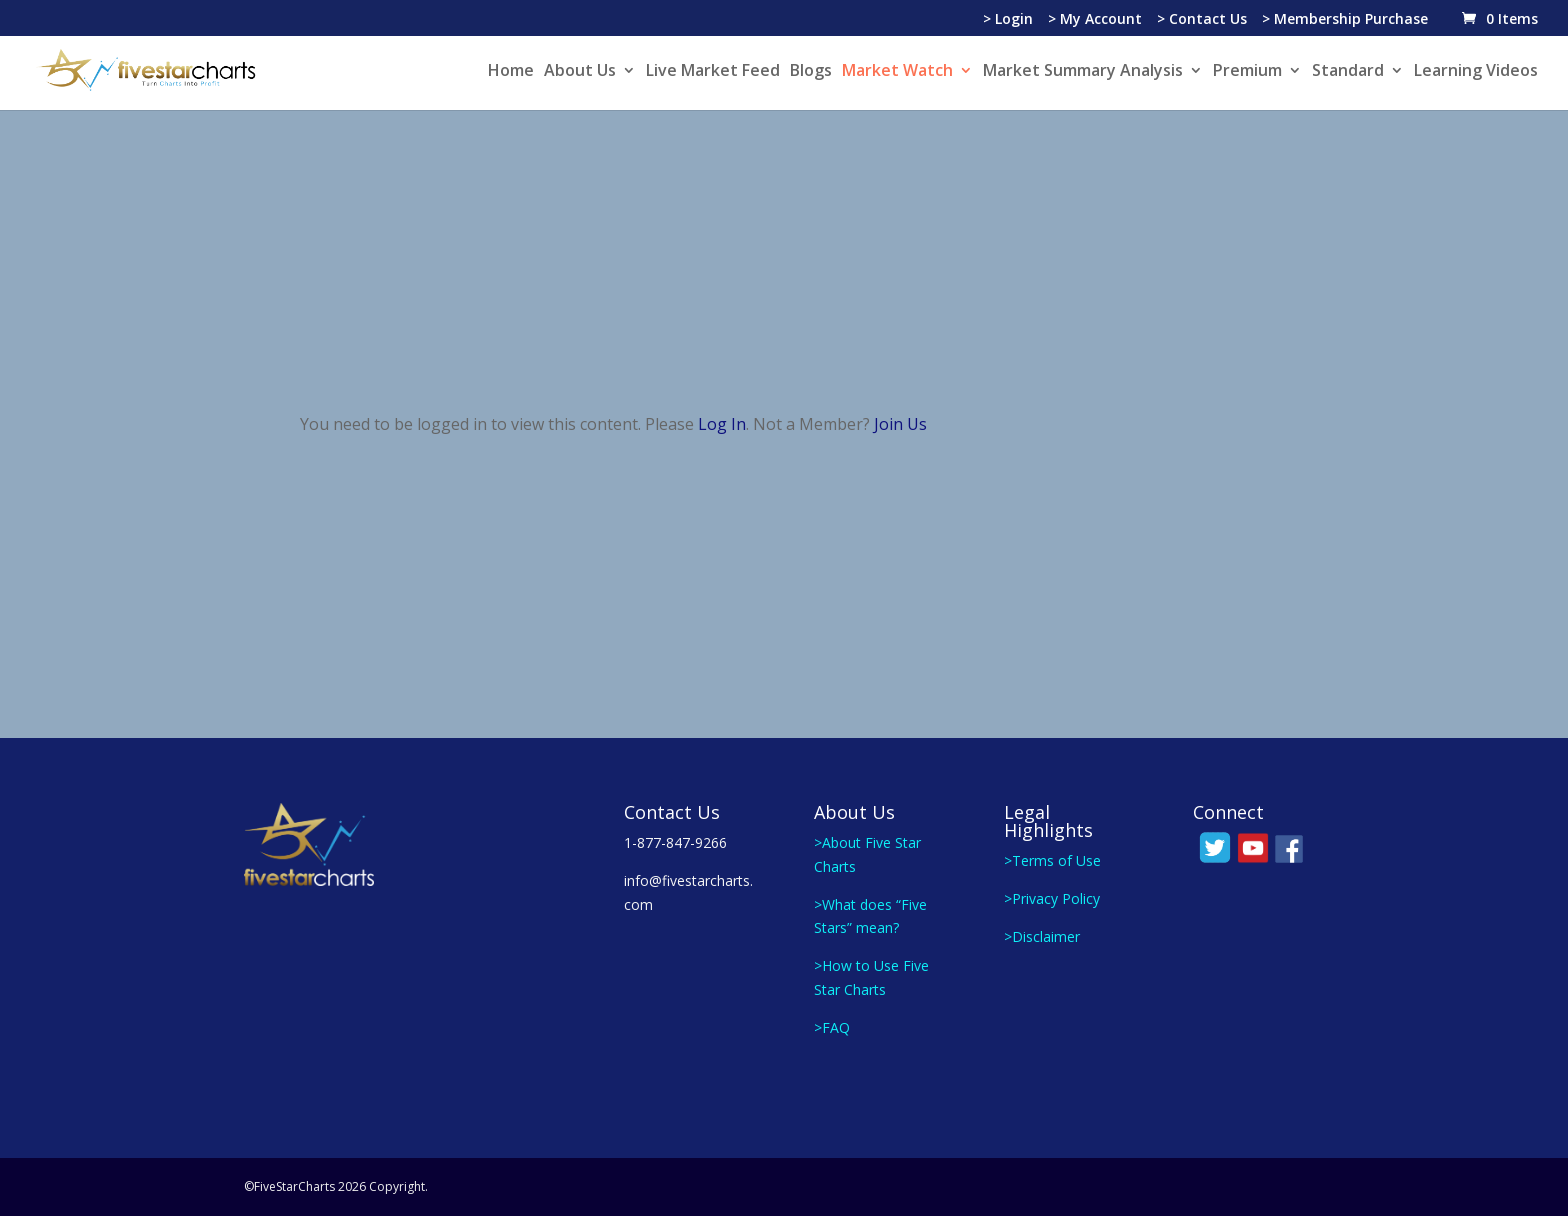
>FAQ (832, 1027)
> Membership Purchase (1345, 20)
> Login (1008, 20)
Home (511, 72)
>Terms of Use (1052, 860)
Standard (1348, 72)
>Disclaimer (1042, 936)
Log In (722, 424)
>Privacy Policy (1052, 898)
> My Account (1095, 20)
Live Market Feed (713, 72)
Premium (1247, 72)
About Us (580, 72)
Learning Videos (1476, 72)
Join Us (900, 424)
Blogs (811, 72)
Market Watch (897, 72)
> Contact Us (1202, 20)
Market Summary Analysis (1083, 72)
